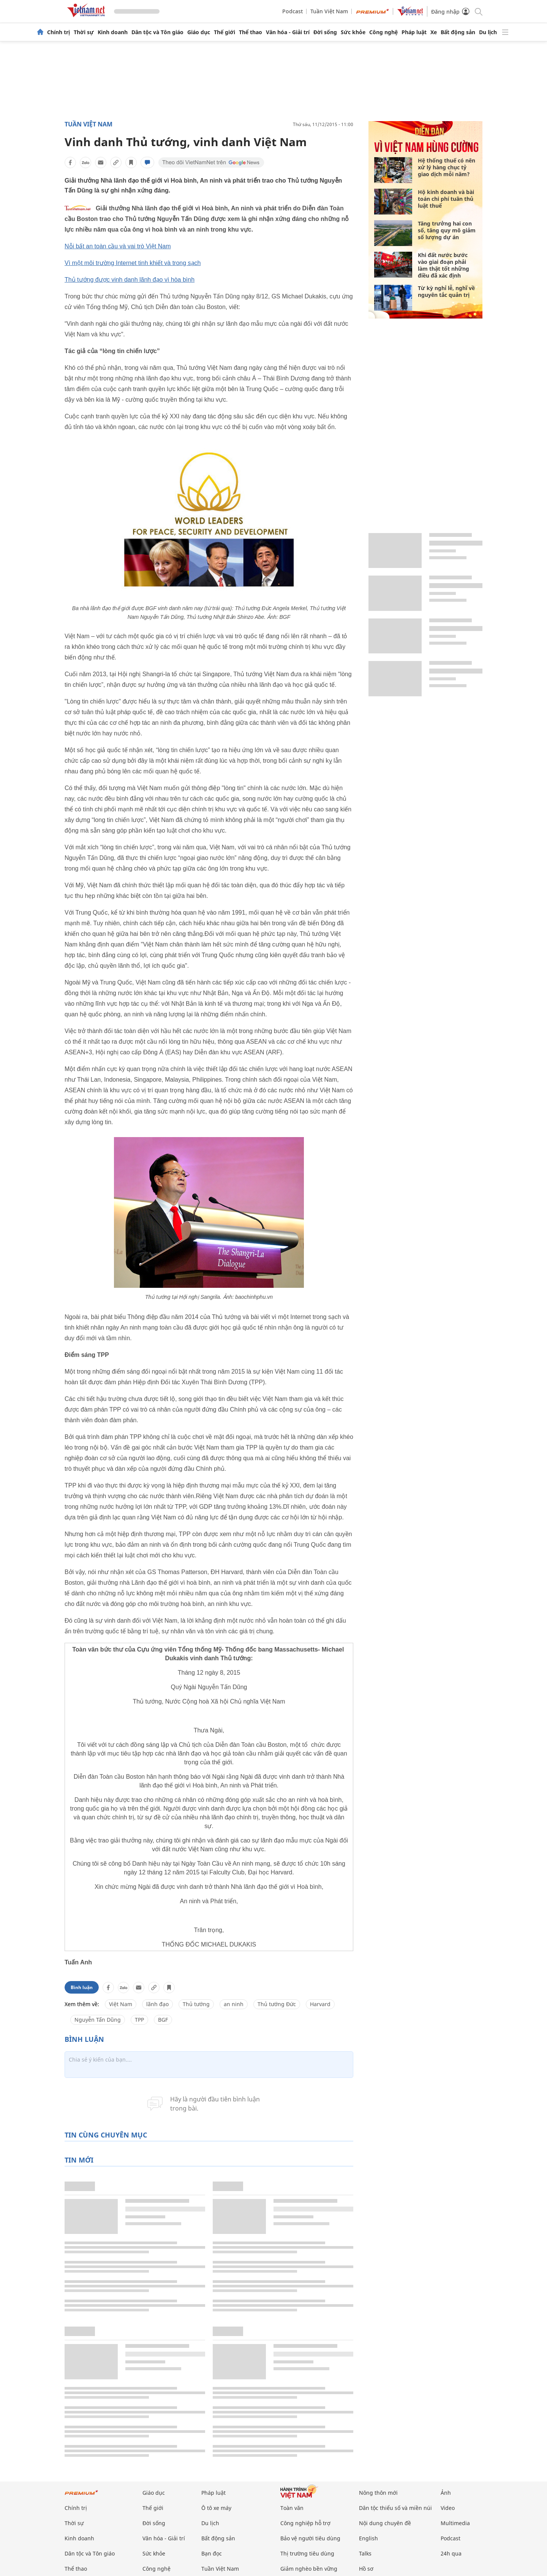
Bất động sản (458, 32)
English (368, 2538)
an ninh (233, 2004)
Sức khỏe (353, 32)
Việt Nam (120, 2004)
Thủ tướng (196, 2004)
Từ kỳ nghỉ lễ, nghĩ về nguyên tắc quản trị (446, 291)
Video (448, 2507)
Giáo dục (198, 32)
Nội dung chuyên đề (385, 2523)
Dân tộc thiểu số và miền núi (395, 2507)
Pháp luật (414, 32)
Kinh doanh (113, 32)
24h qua (451, 2553)
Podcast (292, 11)
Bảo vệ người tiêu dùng (310, 2538)
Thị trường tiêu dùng (307, 2553)
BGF (163, 2019)
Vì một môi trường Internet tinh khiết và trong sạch (133, 263)
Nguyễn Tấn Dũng (97, 2019)
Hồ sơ (366, 2568)
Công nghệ (383, 32)
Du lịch (488, 32)
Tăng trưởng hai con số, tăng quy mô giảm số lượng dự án (447, 230)
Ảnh (446, 2492)
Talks (365, 2553)
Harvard (320, 2004)
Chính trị (58, 32)
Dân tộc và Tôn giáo (157, 32)
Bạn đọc (211, 2553)
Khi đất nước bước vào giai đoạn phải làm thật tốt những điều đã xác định (443, 265)
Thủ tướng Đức (277, 2004)
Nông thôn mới (378, 2492)
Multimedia (455, 2523)
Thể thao (250, 32)
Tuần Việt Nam (329, 11)
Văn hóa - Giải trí (288, 32)
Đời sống (325, 32)
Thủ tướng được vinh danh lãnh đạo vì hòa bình (129, 279)
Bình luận (82, 1987)
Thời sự (84, 32)
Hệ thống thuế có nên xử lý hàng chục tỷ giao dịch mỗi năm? (446, 167)
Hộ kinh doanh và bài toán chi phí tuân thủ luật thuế (446, 198)
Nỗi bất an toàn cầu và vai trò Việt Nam (118, 246)
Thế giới (224, 32)
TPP (139, 2019)
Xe (433, 32)
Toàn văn (292, 2507)
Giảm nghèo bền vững (308, 2568)
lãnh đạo (157, 2004)
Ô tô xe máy (216, 2507)
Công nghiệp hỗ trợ (305, 2523)
